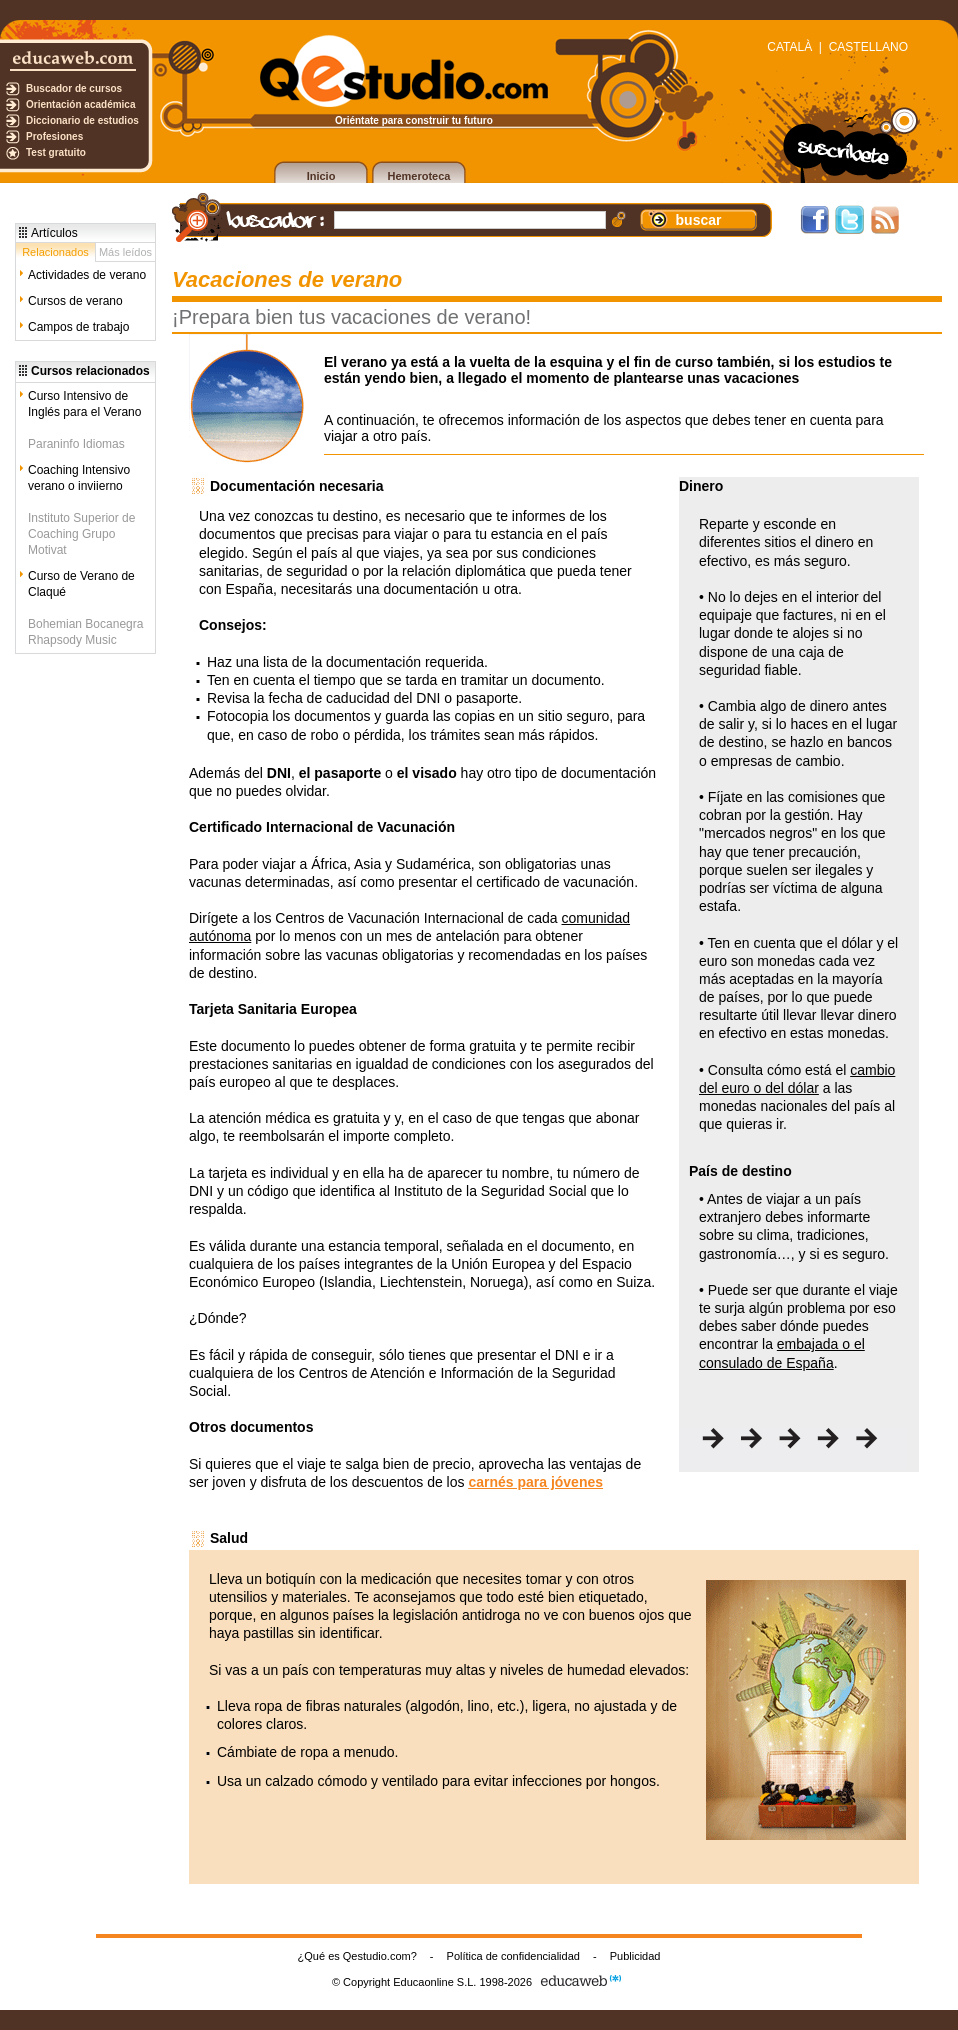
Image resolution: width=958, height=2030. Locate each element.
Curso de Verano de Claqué (81, 584)
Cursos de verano (75, 301)
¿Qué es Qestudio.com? (357, 1956)
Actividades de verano (87, 275)
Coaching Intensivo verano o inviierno (79, 478)
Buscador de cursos (74, 88)
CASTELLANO (868, 47)
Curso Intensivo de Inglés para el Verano (84, 404)
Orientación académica (81, 104)
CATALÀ (789, 47)
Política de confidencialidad (513, 1956)
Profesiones (54, 136)
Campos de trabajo (78, 327)
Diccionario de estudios (82, 120)
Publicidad (635, 1956)
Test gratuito (56, 152)
